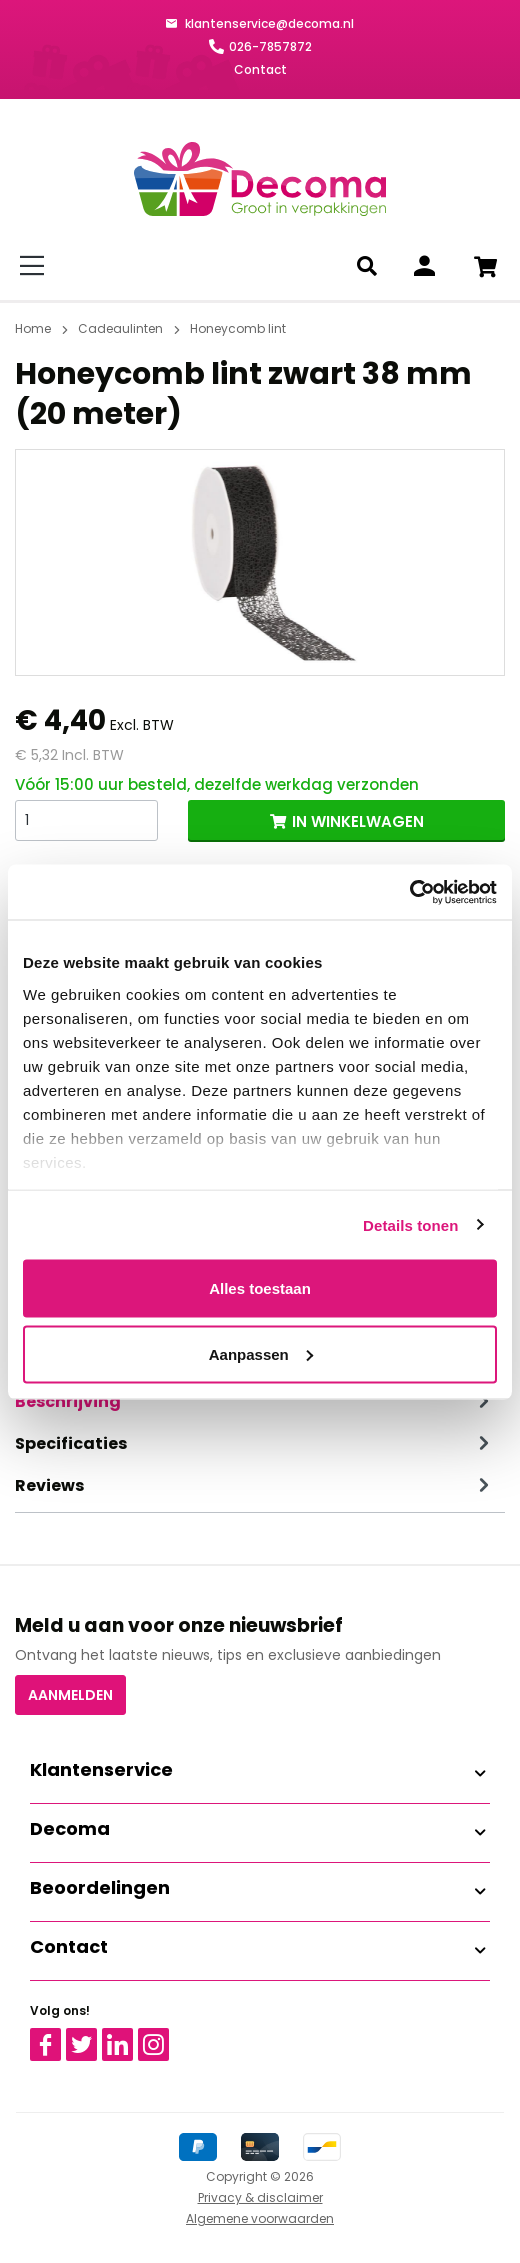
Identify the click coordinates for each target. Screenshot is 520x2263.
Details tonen (410, 1224)
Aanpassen (261, 1353)
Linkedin (129, 2037)
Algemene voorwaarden (260, 2218)
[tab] (255, 1402)
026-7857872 (270, 46)
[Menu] (35, 266)
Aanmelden (70, 1695)
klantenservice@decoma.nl (268, 23)
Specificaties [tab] (255, 1444)
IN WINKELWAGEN (358, 821)
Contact (260, 69)
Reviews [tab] (255, 1486)
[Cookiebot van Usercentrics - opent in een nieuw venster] (409, 892)
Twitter (90, 2037)
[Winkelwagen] (485, 266)
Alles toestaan (260, 1288)
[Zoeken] (370, 266)
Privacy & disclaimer (260, 2197)
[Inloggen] (424, 266)
